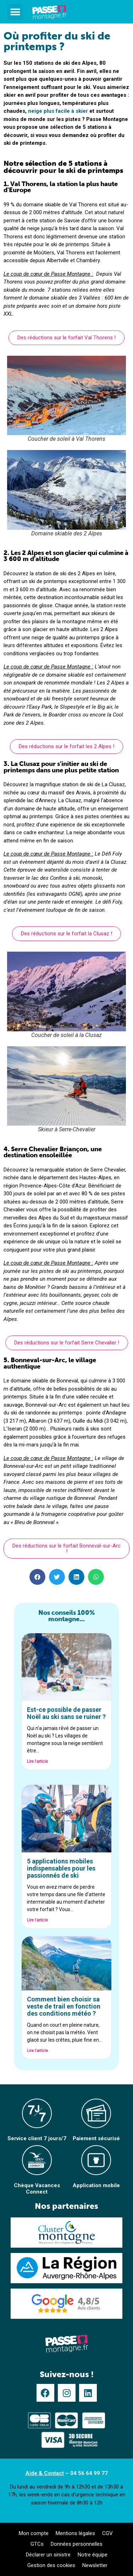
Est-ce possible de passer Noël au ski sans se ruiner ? (66, 1713)
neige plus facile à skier (58, 111)
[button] (15, 12)
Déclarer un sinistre (48, 2554)
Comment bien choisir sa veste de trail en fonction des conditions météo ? (63, 2006)
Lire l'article (37, 1761)
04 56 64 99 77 (89, 2473)
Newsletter (94, 2565)
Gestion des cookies (51, 2565)
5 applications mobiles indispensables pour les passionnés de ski (61, 1868)
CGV (107, 2533)
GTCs (37, 2544)
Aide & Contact (45, 2473)
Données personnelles (76, 2544)
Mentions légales (75, 2533)
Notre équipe (92, 2554)
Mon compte (34, 2533)
